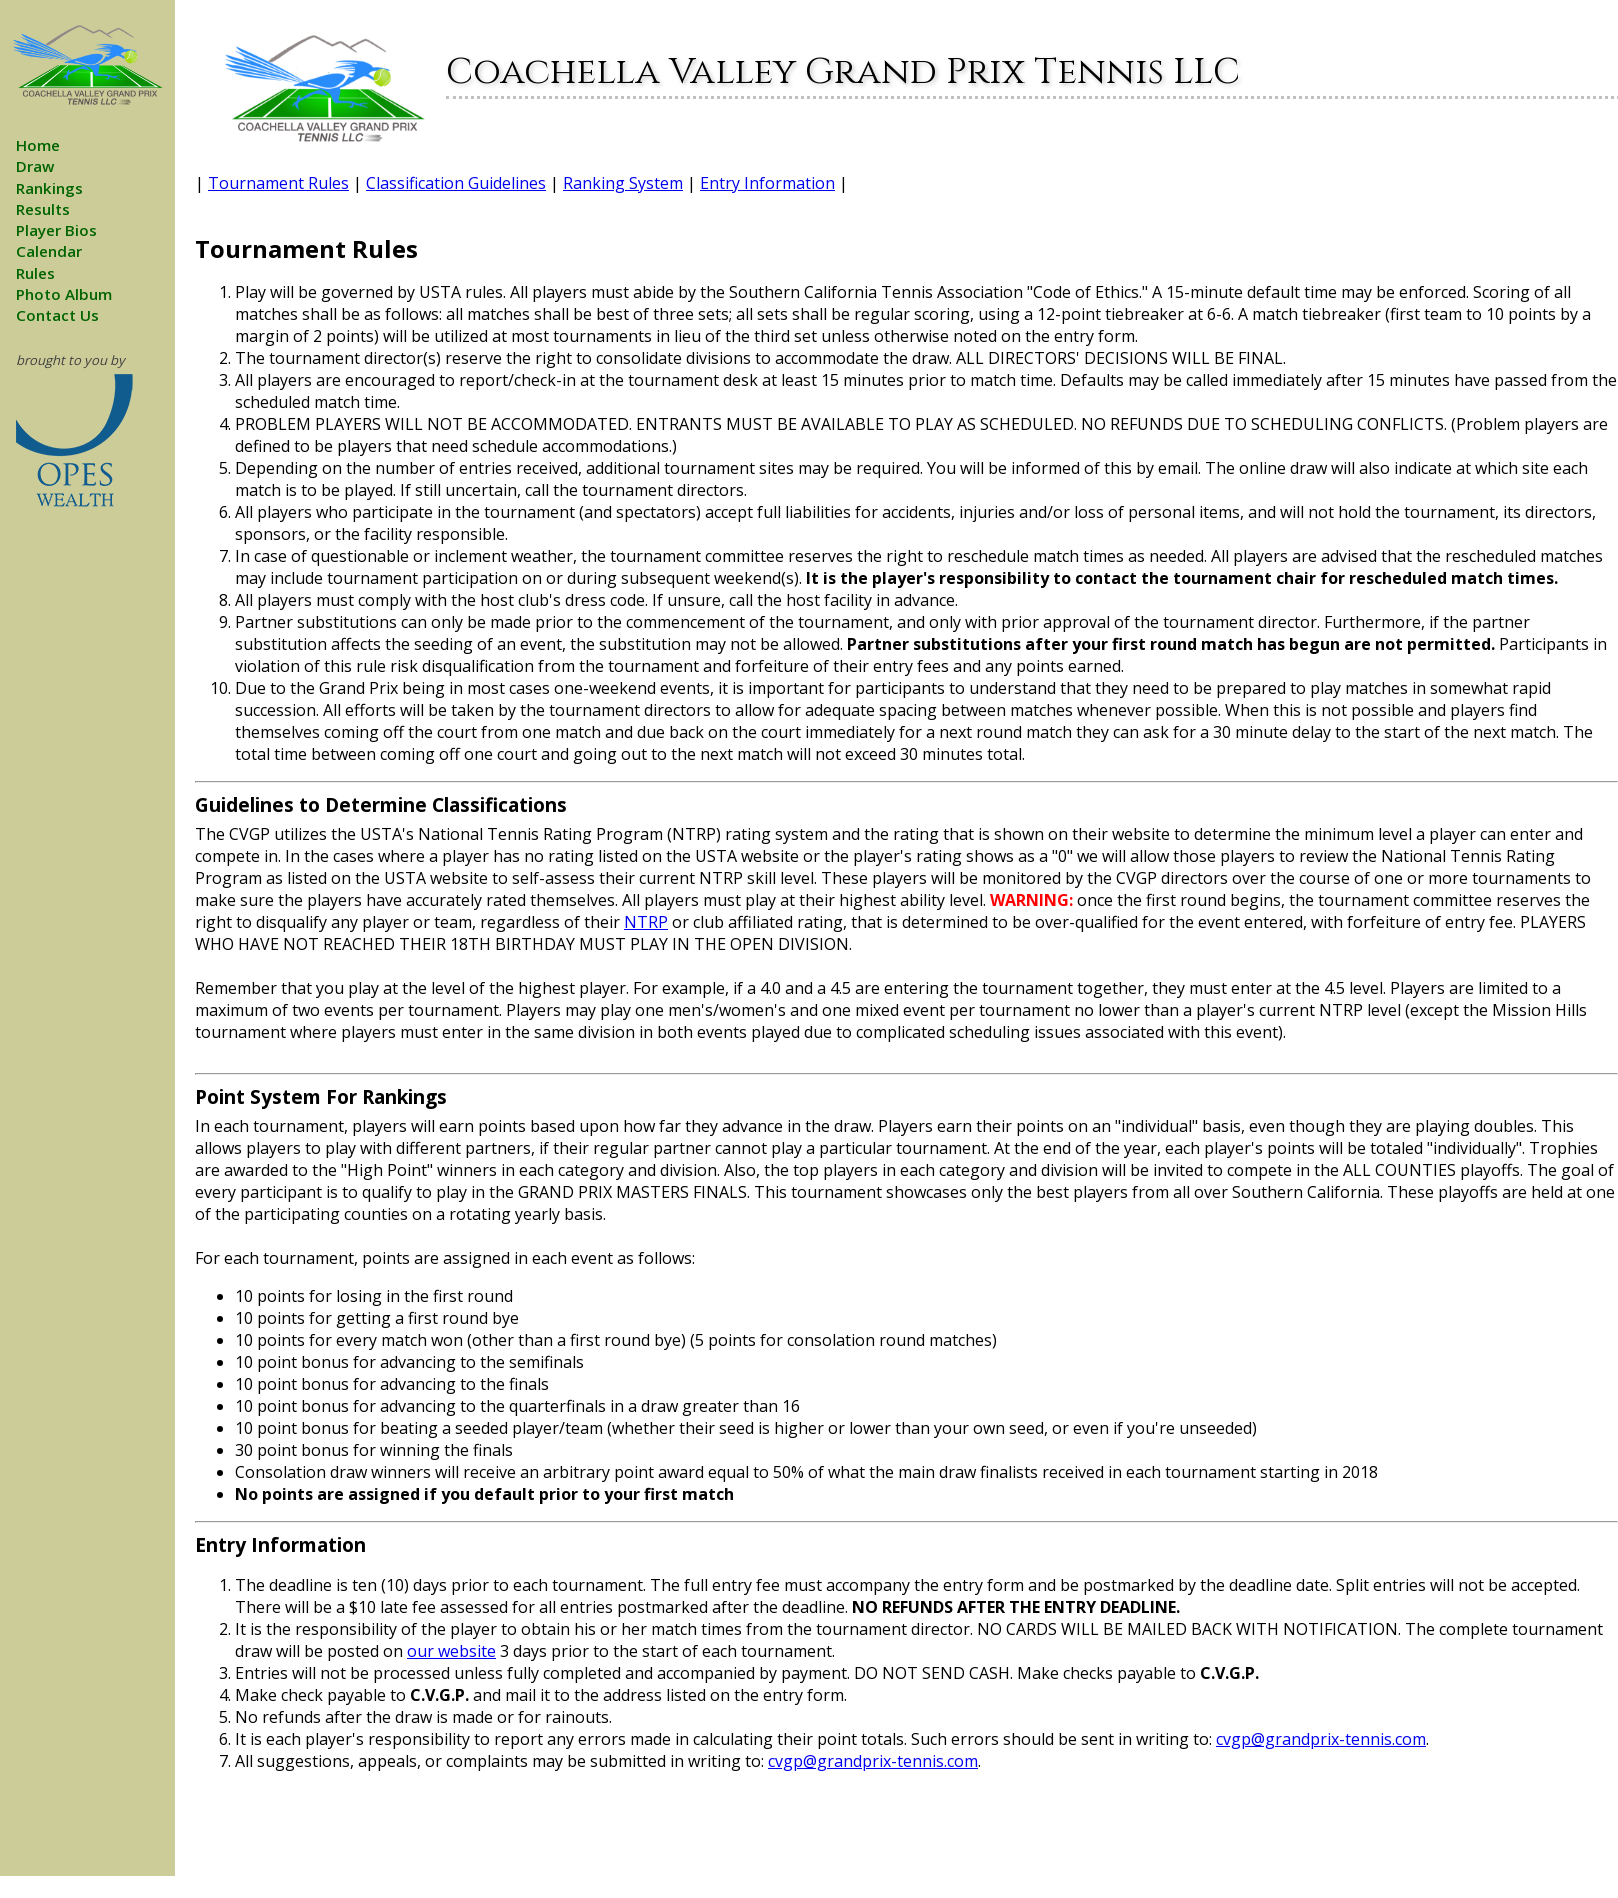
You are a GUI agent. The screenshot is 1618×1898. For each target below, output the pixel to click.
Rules (35, 273)
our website (451, 1651)
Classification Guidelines (456, 183)
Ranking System (623, 183)
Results (43, 209)
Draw (35, 166)
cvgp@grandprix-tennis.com (1321, 1739)
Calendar (49, 251)
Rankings (49, 188)
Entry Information (767, 183)
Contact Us (57, 315)
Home (38, 145)
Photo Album (64, 294)
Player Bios (56, 230)
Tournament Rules (278, 183)
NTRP (646, 922)
